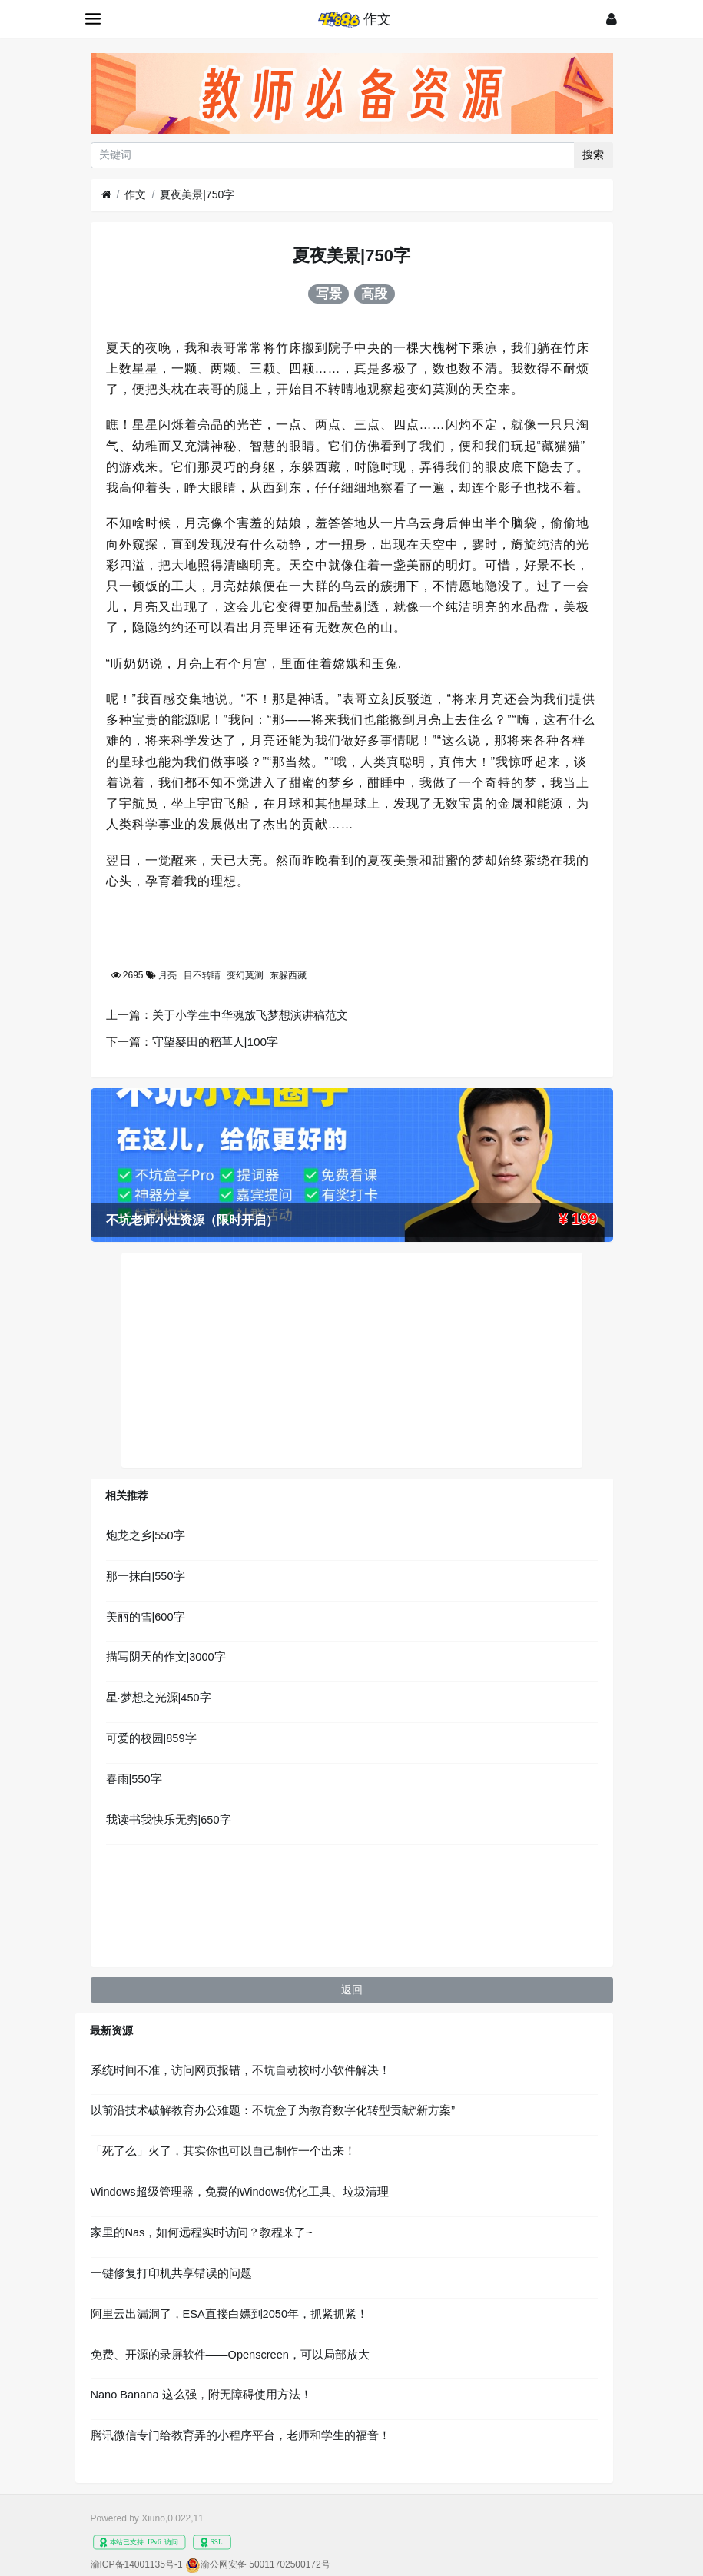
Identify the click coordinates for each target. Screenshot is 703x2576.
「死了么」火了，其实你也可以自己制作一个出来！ (223, 2151)
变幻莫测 (245, 975)
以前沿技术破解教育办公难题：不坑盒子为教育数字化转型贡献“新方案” (273, 2110)
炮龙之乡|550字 (145, 1535)
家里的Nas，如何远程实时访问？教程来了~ (202, 2232)
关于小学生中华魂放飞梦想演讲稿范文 (250, 1014)
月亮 (167, 975)
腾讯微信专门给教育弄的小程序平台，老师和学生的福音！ (240, 2435)
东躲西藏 (288, 975)
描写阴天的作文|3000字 (166, 1657)
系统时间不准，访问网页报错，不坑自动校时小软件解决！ (240, 2070)
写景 (329, 293)
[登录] (611, 18)
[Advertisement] (351, 1360)
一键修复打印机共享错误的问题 (171, 2273)
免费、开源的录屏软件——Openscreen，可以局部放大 (230, 2355)
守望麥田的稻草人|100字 (215, 1041)
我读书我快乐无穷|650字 (168, 1820)
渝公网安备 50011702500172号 (265, 2564)
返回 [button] (352, 1989)
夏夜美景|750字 (197, 194)
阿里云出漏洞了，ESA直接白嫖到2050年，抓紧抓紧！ (229, 2314)
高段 (374, 293)
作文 (135, 194)
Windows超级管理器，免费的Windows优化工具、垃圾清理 (240, 2192)
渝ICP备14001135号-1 (137, 2564)
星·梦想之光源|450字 (158, 1697)
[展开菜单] (94, 18)
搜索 (593, 154)
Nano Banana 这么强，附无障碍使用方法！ (201, 2394)
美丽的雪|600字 (145, 1617)
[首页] (106, 195)
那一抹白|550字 (145, 1576)
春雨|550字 (134, 1779)
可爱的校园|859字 (151, 1738)
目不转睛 (202, 975)
